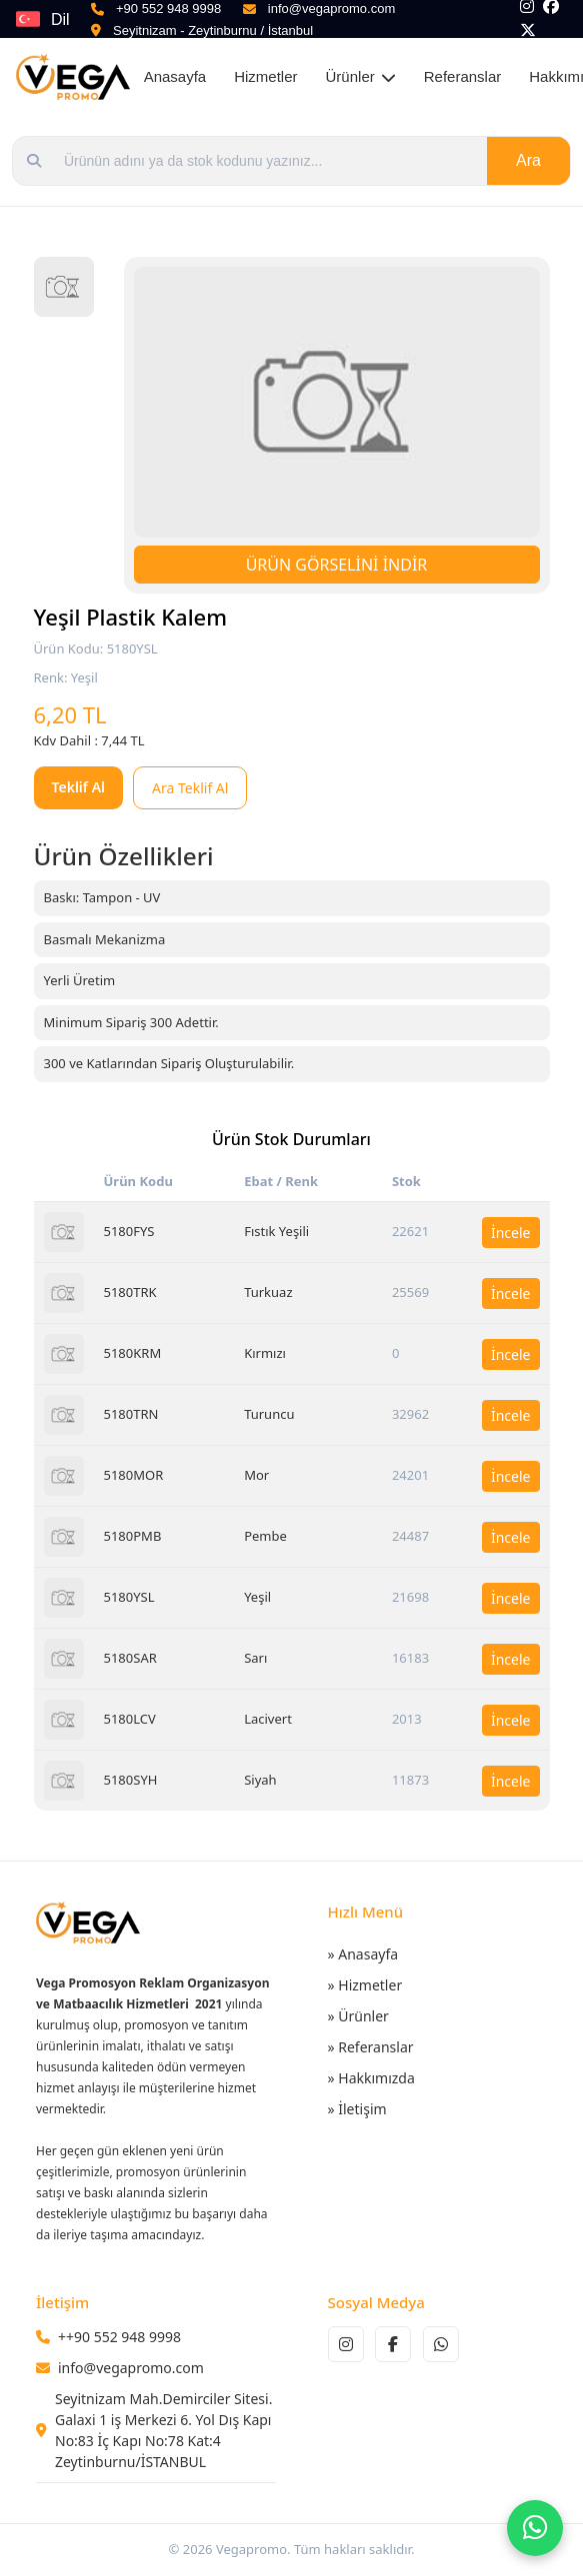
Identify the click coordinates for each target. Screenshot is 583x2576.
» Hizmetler (365, 1984)
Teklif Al (79, 786)
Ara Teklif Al (190, 787)
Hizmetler (265, 76)
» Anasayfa (363, 1953)
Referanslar (463, 76)
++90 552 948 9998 (119, 2336)
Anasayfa (175, 76)
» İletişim (357, 2108)
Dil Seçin (71, 24)
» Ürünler (358, 2015)
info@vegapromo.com (131, 2367)
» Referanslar (371, 2046)
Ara (528, 160)
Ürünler (361, 76)
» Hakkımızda (371, 2077)
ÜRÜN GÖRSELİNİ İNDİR (337, 565)
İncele (511, 1232)
